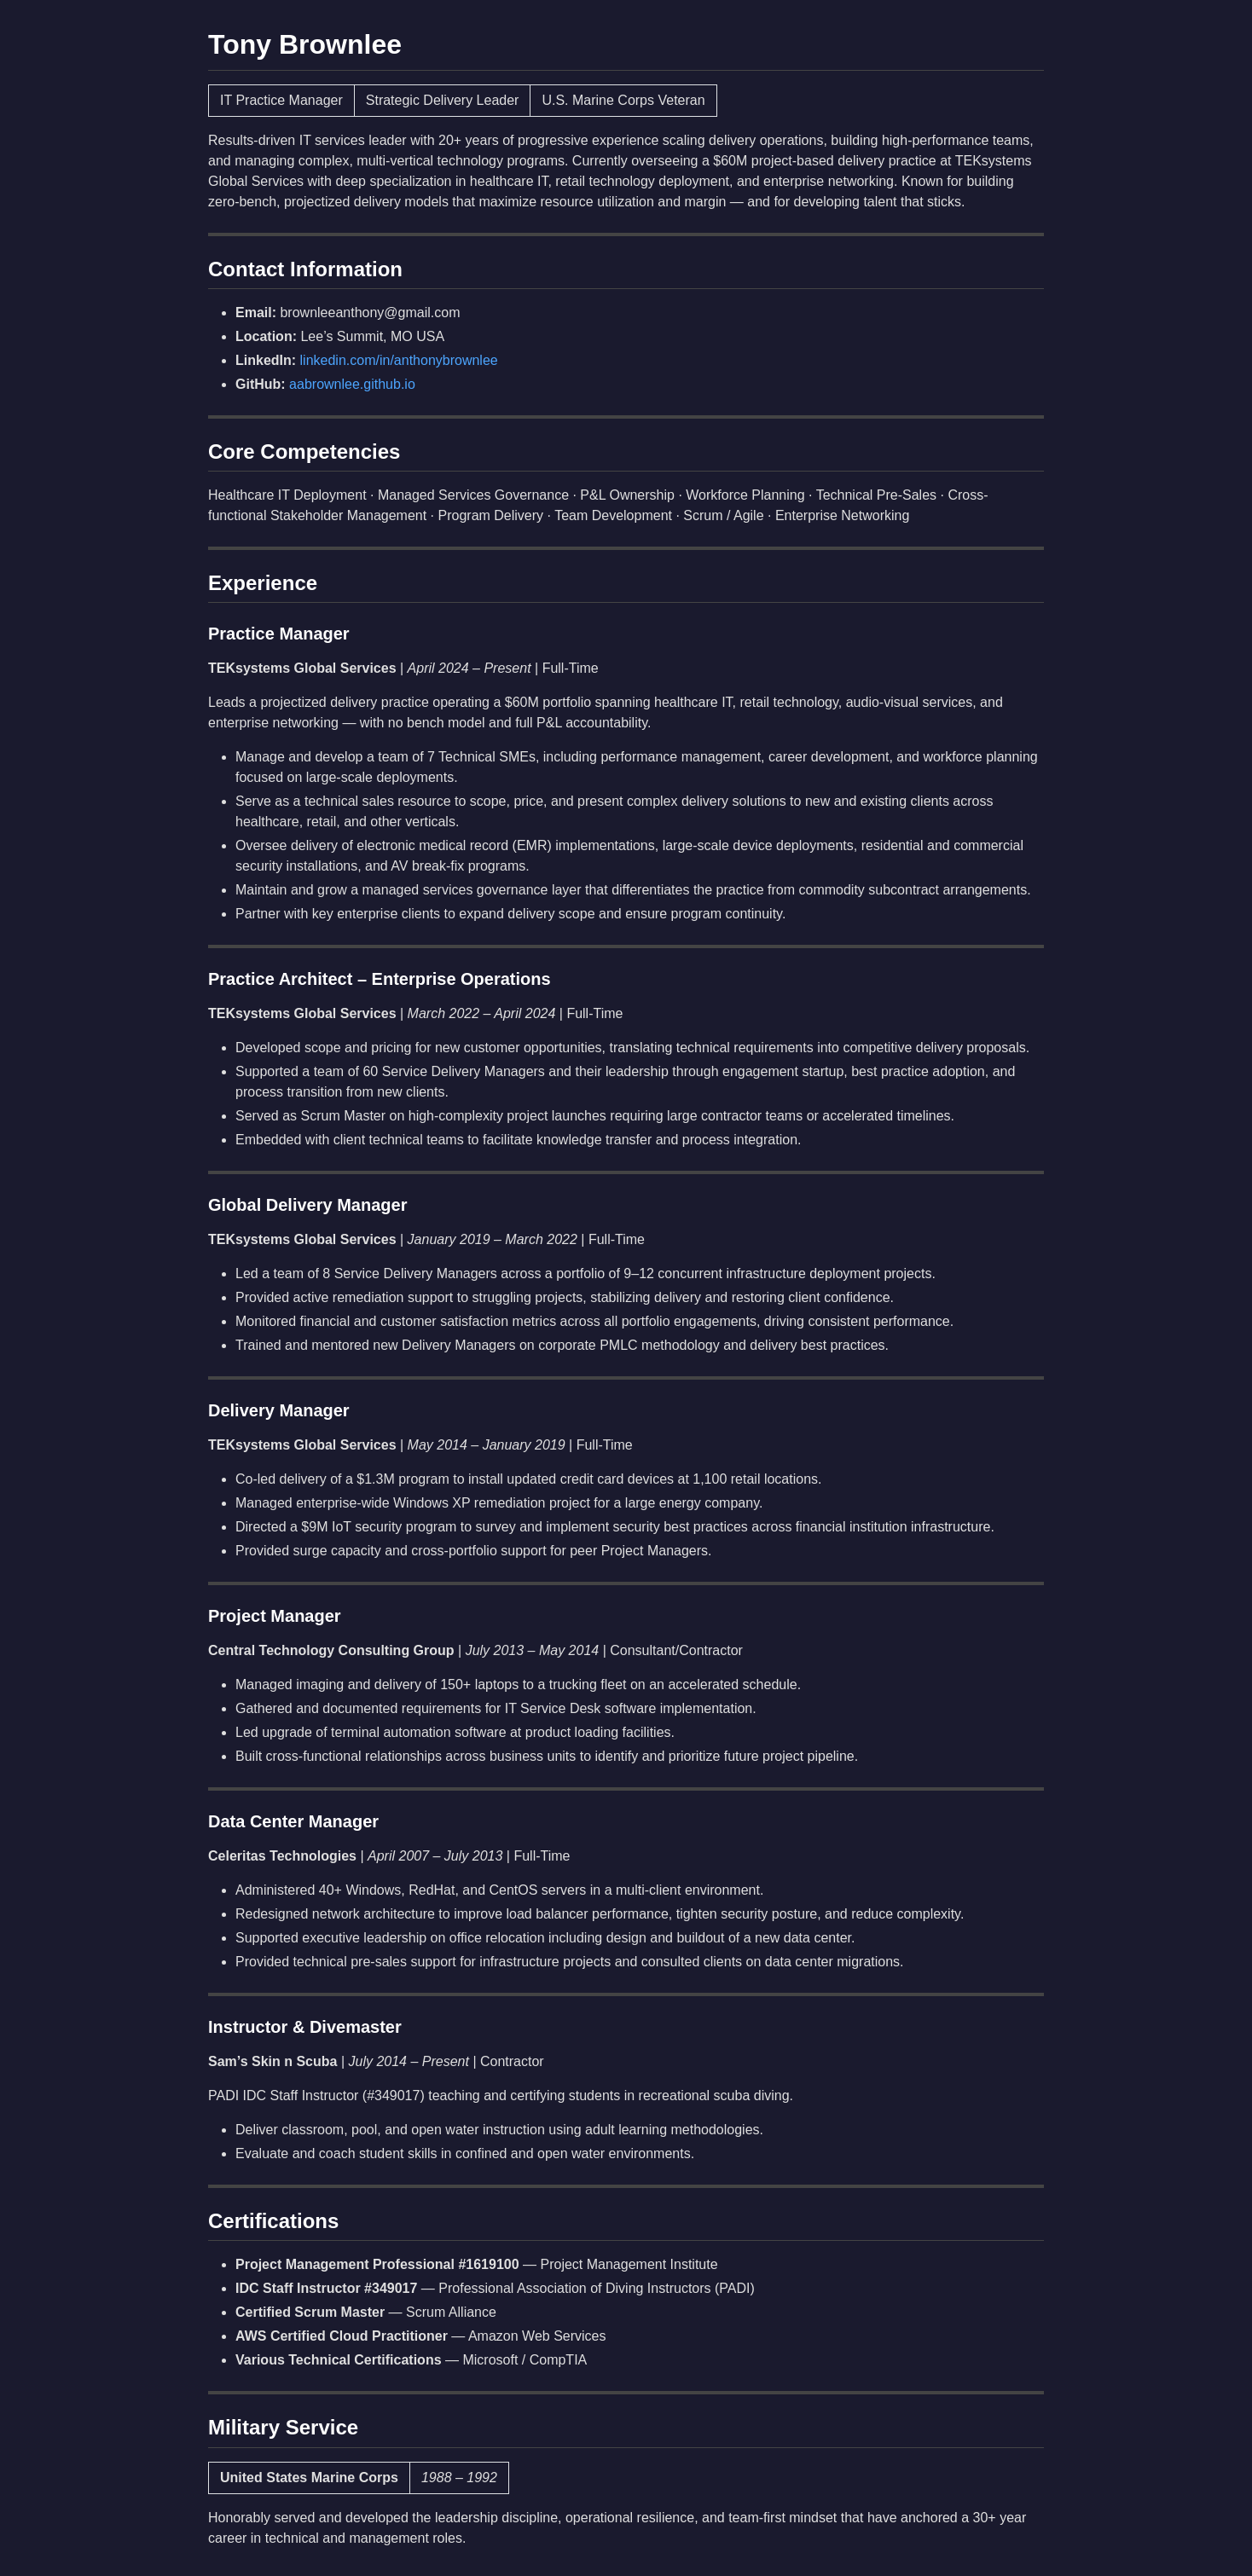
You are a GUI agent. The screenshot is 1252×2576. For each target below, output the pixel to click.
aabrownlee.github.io (352, 384)
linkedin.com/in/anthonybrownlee (399, 360)
